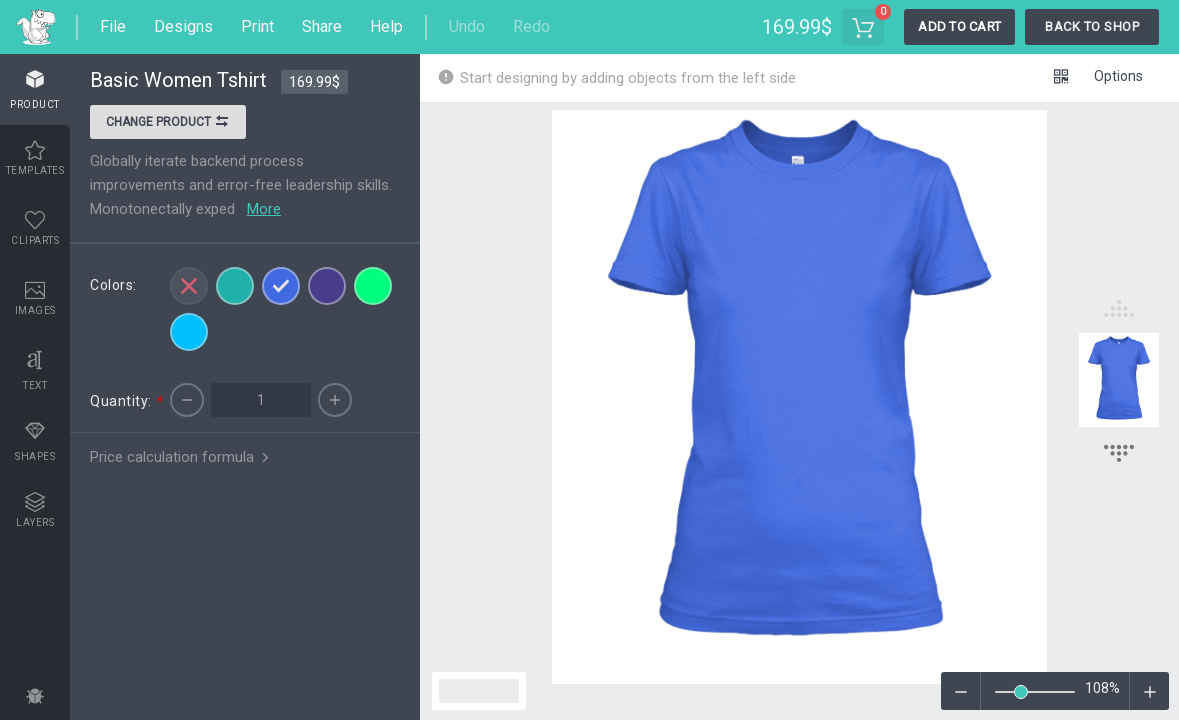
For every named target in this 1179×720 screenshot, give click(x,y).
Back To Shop (1092, 26)
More (264, 209)
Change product (168, 124)
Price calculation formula (181, 457)
